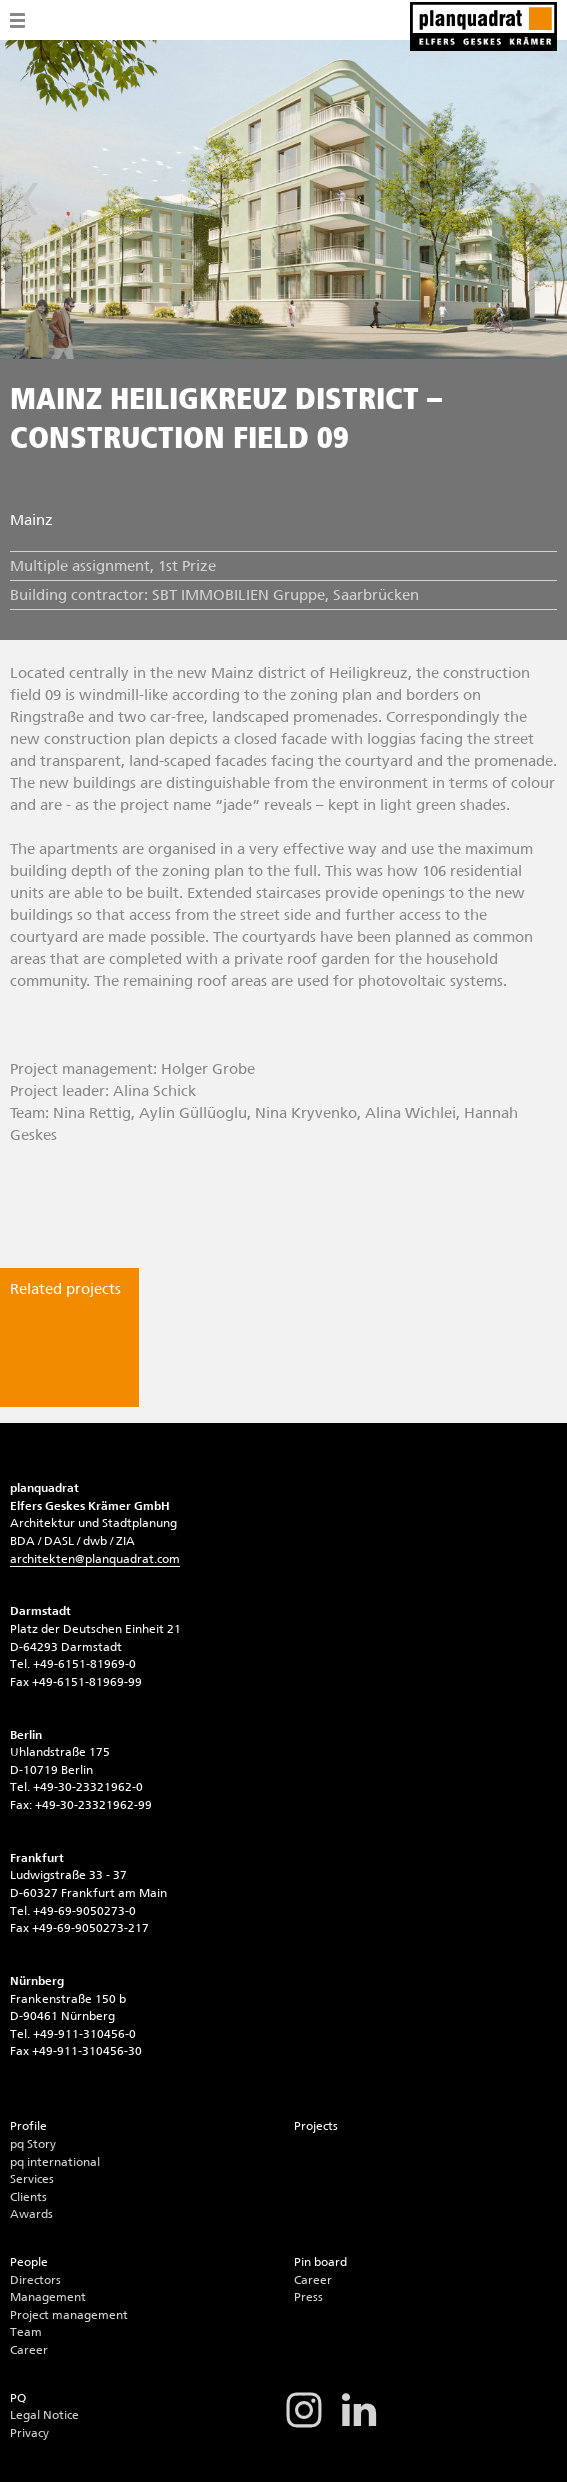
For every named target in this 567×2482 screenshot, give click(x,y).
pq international (55, 2162)
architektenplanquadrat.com (95, 1559)
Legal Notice (44, 2415)
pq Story (33, 2144)
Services (32, 2179)
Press (308, 2297)
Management (48, 2297)
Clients (28, 2197)
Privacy (29, 2433)
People (29, 2262)
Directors (35, 2280)
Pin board (320, 2262)
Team (26, 2332)
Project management (69, 2315)
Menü (17, 20)
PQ (18, 2398)
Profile (28, 2126)
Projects (316, 2126)
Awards (31, 2214)
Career (29, 2350)
